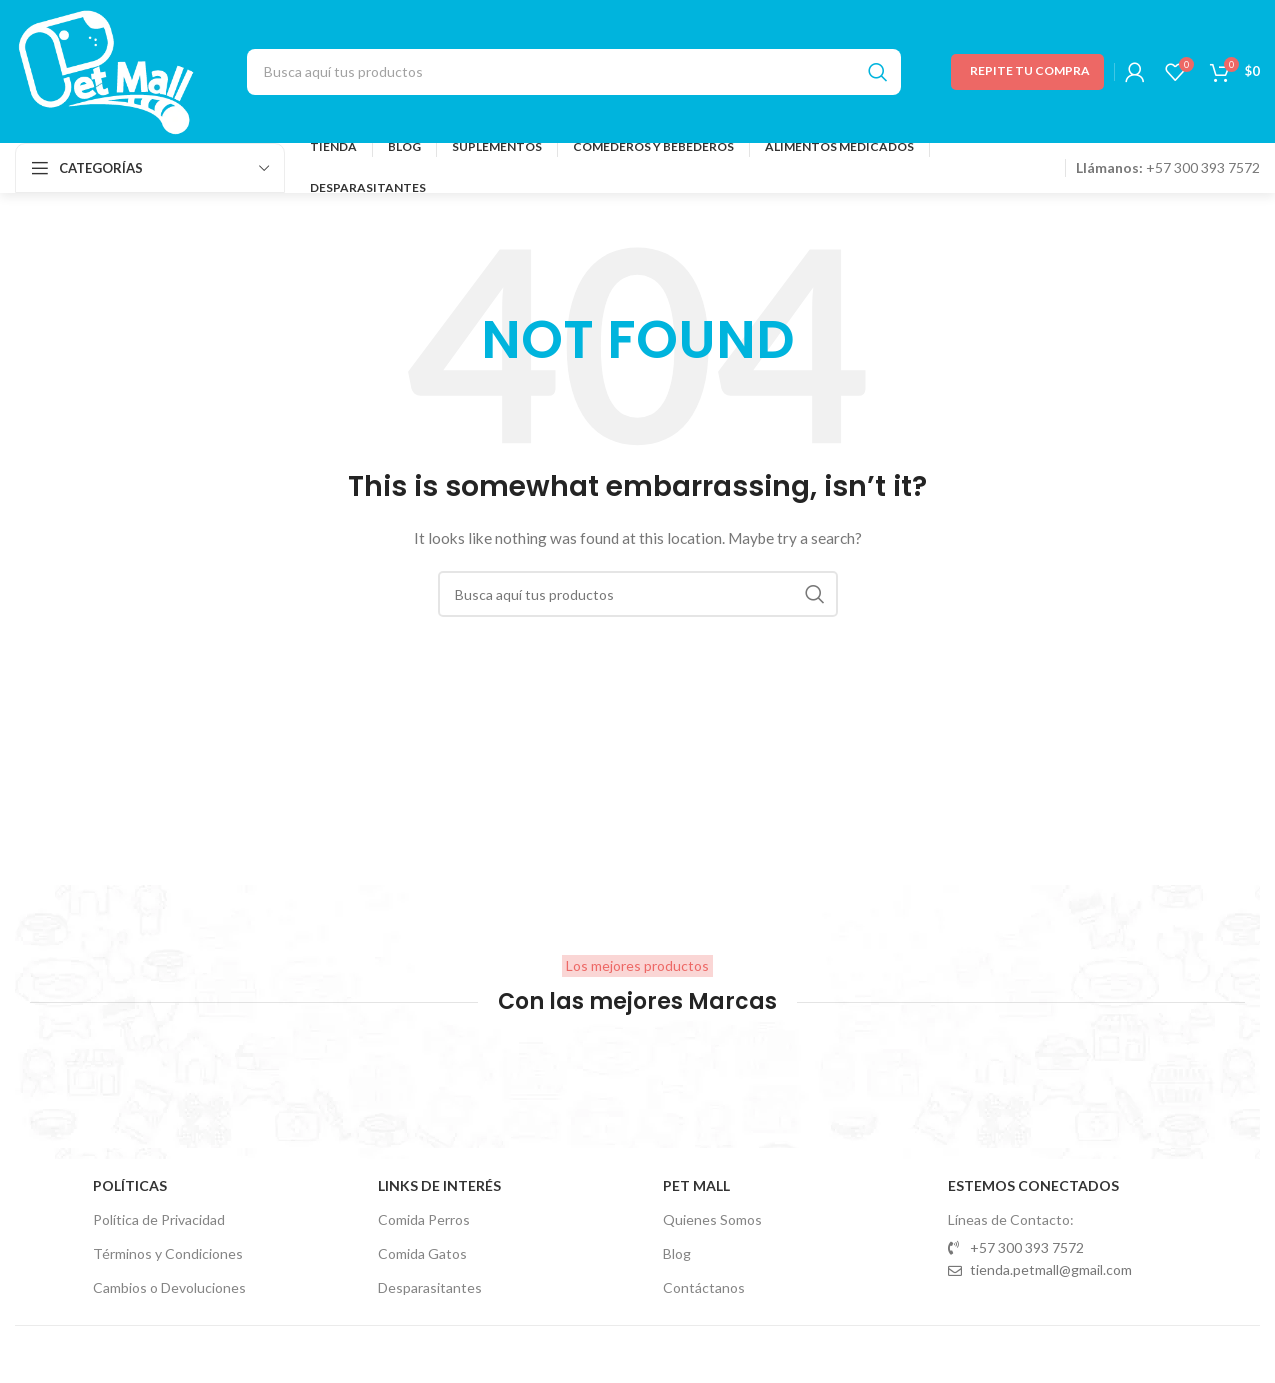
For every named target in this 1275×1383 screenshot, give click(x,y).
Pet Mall (696, 1185)
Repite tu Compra (1030, 70)
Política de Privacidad (159, 1219)
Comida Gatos (422, 1253)
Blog (677, 1253)
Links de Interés (439, 1185)
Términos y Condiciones (168, 1253)
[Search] (574, 72)
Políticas (130, 1185)
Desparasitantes (430, 1287)
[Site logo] (106, 69)
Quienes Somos (712, 1219)
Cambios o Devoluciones (169, 1287)
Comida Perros (424, 1219)
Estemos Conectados (1033, 1185)
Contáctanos (704, 1287)
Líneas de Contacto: (1011, 1219)
